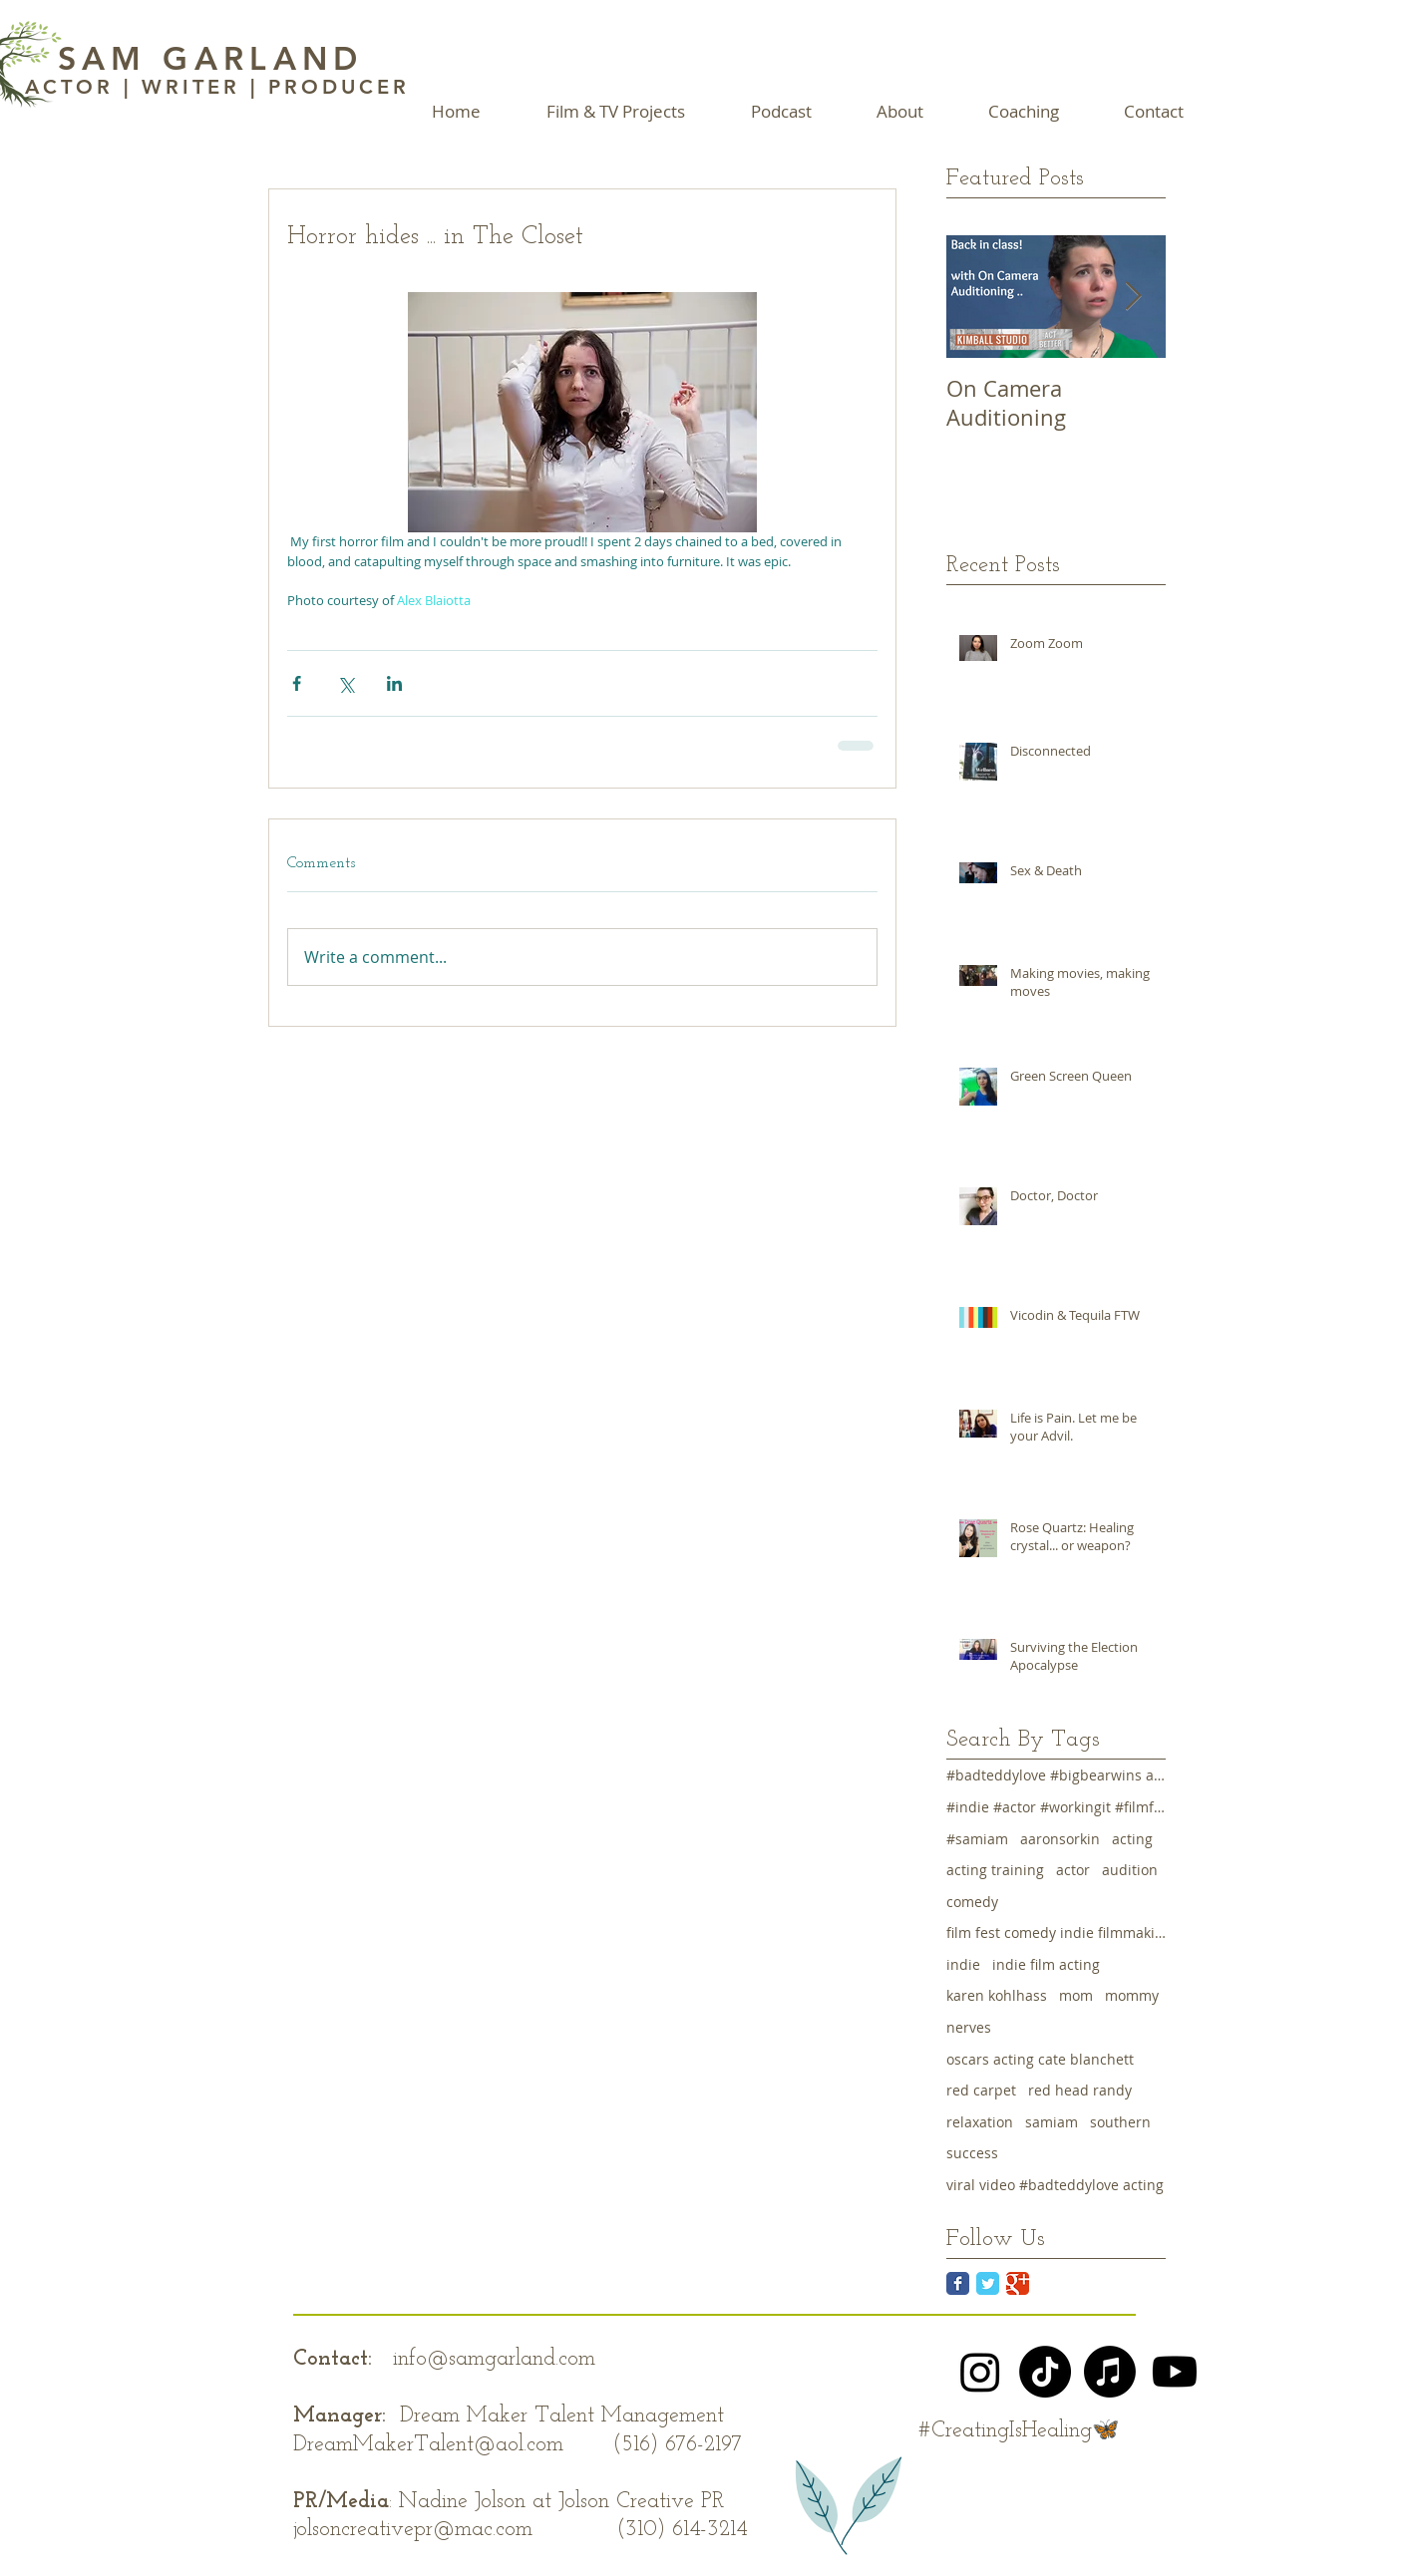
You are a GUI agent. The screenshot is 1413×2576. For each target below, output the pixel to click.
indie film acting (1046, 1964)
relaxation (979, 2121)
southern (1120, 2121)
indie (963, 1964)
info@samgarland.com (494, 2359)
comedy (972, 1901)
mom (1076, 1995)
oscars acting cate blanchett (1040, 2059)
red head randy (1080, 2090)
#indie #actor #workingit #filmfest (1056, 1806)
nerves (968, 2027)
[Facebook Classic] (957, 2283)
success (972, 2152)
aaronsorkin (1060, 1838)
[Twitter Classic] (987, 2283)
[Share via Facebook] (296, 683)
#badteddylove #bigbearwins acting (1056, 1775)
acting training (995, 1869)
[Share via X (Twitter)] (345, 683)
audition (1130, 1869)
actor (1073, 1869)
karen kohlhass (996, 1995)
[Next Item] (1134, 296)
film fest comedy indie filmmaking (1056, 1932)
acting (1132, 1838)
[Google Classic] (1017, 2283)
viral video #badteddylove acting (1055, 2184)
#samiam (977, 1838)
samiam (1051, 2121)
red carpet (981, 2090)
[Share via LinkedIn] (394, 683)
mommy (1132, 1995)
